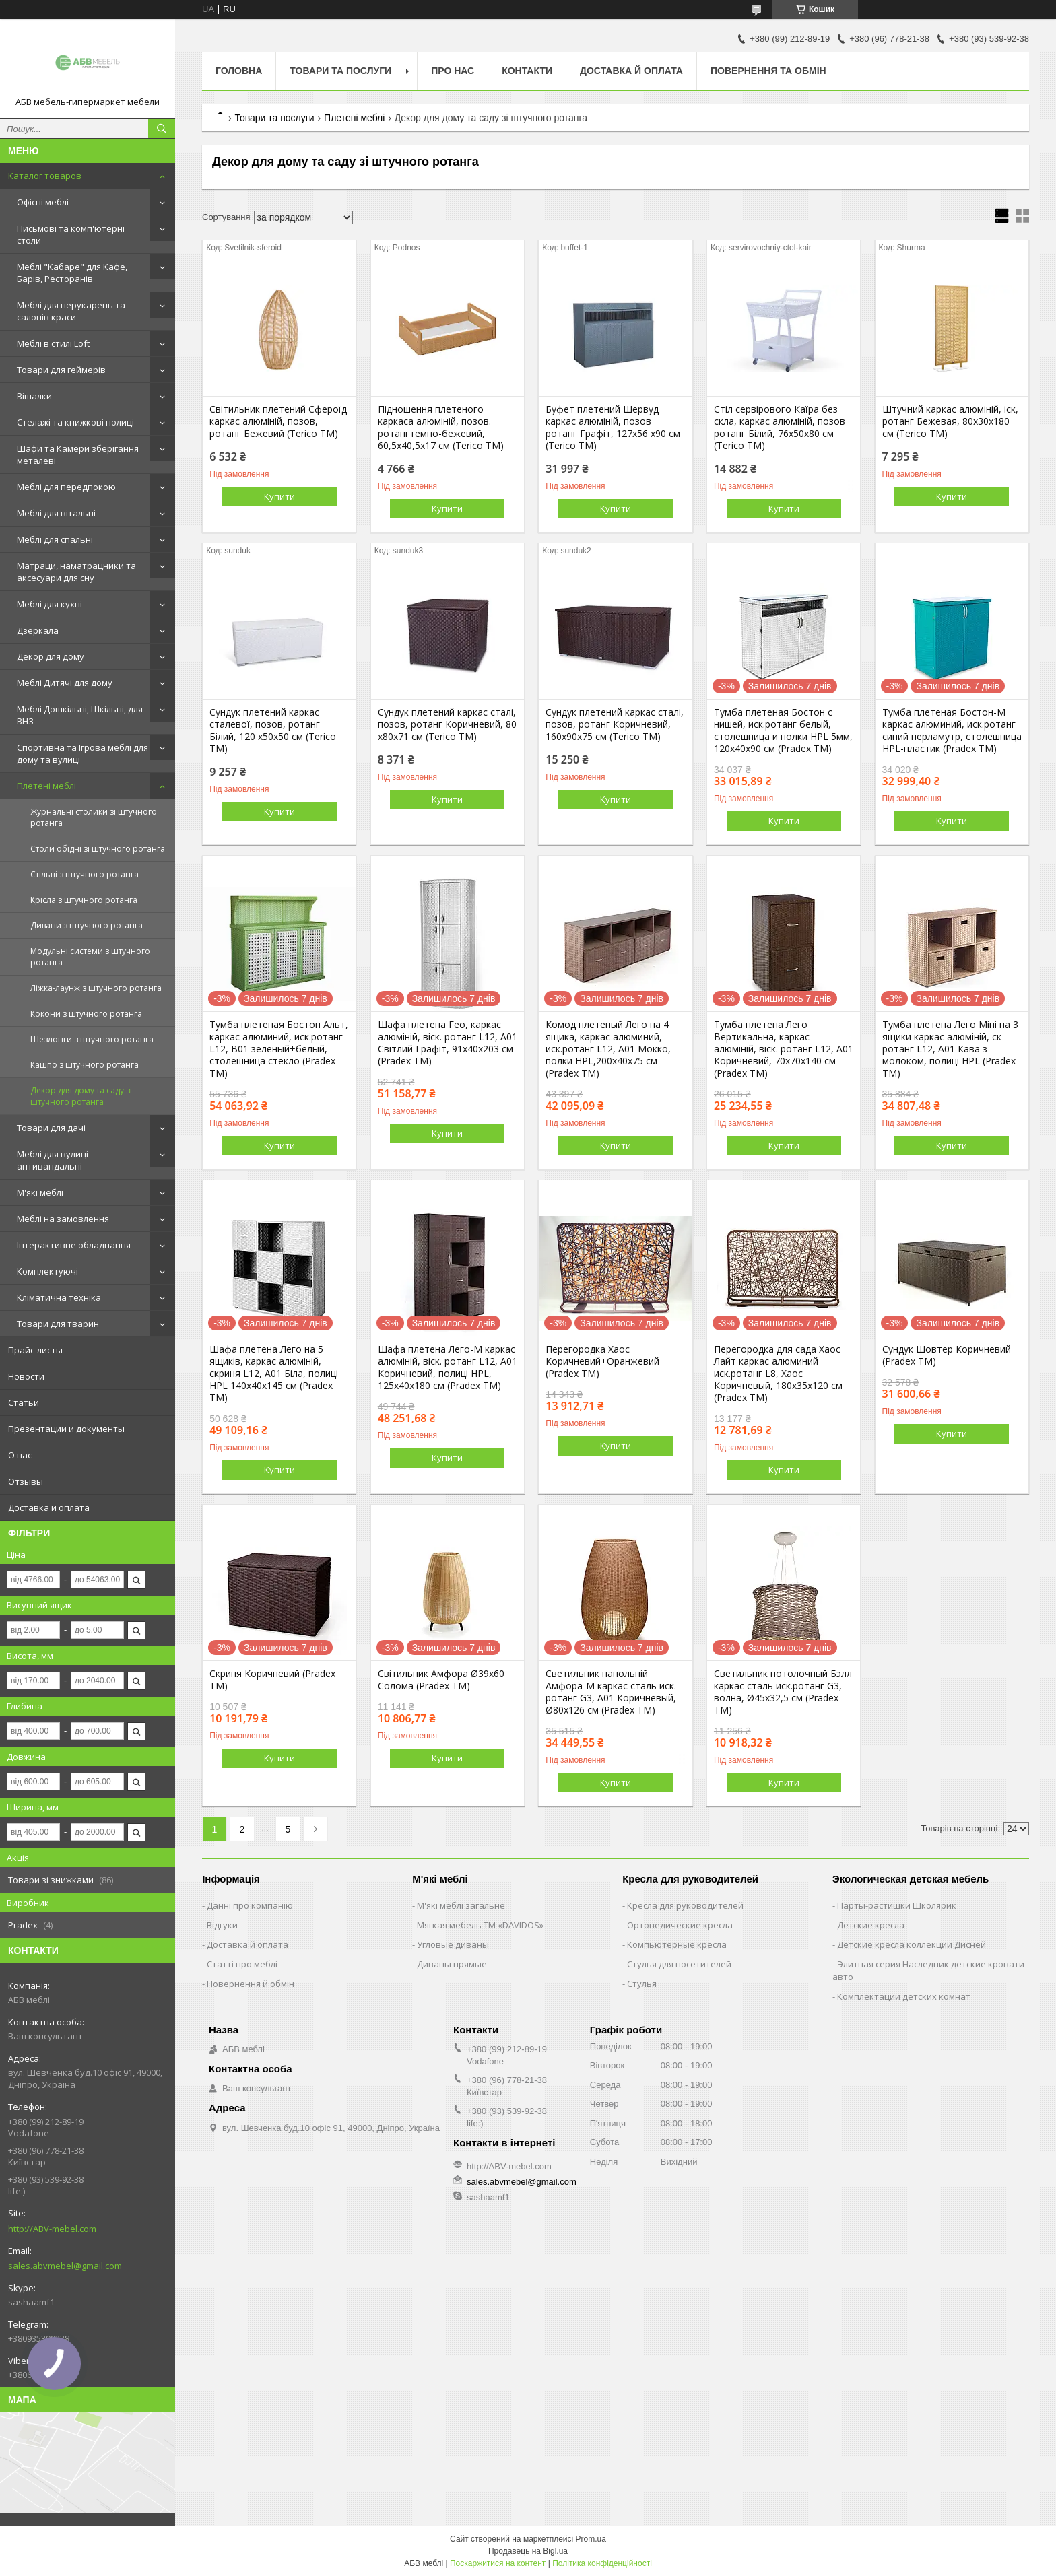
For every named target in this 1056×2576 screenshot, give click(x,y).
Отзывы (25, 1481)
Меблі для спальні (55, 539)
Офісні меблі (43, 202)
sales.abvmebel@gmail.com (65, 2266)
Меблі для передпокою (66, 487)
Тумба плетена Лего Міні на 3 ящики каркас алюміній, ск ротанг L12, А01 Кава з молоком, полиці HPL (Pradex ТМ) (950, 1049)
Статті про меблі (242, 1964)
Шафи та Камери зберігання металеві (78, 454)
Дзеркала (38, 630)
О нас (20, 1455)
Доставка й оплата (631, 70)
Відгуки (222, 1925)
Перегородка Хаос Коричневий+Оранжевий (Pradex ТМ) (602, 1361)
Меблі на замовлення (63, 1219)
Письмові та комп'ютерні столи (71, 234)
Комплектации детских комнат (903, 1996)
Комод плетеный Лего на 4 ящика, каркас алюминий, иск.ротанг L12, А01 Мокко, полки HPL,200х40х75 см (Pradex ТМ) (608, 1049)
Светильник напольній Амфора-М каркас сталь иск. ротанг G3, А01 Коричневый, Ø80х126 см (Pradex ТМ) (611, 1692)
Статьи (23, 1402)
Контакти (527, 70)
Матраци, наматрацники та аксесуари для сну (76, 572)
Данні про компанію (250, 1905)
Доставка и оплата (49, 1507)
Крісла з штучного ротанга (83, 900)
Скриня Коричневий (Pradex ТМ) (272, 1680)
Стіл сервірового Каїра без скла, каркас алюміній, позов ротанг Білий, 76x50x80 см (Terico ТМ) (779, 427)
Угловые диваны (453, 1944)
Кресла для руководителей (685, 1905)
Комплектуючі (47, 1271)
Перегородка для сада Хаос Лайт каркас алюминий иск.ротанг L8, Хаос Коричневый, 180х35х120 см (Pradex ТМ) (778, 1373)
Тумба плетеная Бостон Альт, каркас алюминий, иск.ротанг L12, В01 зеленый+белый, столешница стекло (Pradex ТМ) (278, 1049)
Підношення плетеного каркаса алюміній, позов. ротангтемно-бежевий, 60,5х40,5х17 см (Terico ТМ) (441, 427)
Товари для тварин (58, 1324)
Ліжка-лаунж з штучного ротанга (96, 988)
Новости (26, 1376)
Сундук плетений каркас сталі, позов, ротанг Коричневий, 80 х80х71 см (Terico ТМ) (447, 724)
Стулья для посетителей (679, 1964)
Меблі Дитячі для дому (64, 683)
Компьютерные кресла (677, 1944)
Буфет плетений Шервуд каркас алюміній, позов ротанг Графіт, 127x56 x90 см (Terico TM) (613, 427)
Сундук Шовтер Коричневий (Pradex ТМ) (946, 1355)
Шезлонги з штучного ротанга (92, 1039)
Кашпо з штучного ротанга (84, 1065)
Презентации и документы (66, 1429)
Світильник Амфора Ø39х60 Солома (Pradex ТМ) (441, 1680)
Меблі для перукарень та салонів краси (71, 311)
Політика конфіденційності (602, 2563)
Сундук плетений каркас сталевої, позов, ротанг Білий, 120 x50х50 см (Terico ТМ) (272, 730)
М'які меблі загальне (461, 1905)
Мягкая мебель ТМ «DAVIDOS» (480, 1925)
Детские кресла (870, 1925)
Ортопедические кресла (680, 1925)
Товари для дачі (51, 1128)
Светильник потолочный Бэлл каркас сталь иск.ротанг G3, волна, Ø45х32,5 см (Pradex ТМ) (783, 1692)
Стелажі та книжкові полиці (75, 422)
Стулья (642, 1983)
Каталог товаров (44, 176)
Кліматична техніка (59, 1297)
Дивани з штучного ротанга (86, 925)
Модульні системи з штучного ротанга (90, 956)
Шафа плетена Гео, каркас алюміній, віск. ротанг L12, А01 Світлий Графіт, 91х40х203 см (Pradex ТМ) (447, 1043)
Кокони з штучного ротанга (86, 1013)
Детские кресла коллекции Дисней (911, 1944)
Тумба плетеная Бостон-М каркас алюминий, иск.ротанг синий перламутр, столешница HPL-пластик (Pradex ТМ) (952, 730)
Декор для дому (50, 656)
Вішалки (34, 396)
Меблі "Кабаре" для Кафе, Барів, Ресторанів (72, 273)
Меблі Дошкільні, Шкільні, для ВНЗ (80, 715)
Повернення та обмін (768, 70)
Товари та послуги (340, 70)
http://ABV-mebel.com (52, 2229)
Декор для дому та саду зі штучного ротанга (81, 1096)
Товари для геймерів (61, 370)
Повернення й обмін (250, 1983)
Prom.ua (591, 2539)
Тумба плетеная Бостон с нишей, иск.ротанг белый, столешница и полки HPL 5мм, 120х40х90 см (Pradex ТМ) (783, 730)
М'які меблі (40, 1192)
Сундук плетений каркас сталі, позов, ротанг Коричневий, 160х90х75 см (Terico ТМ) (615, 724)
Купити (279, 496)
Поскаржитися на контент (498, 2563)
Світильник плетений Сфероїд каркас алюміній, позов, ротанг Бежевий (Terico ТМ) (278, 421)
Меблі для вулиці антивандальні (52, 1160)
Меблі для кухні (49, 604)
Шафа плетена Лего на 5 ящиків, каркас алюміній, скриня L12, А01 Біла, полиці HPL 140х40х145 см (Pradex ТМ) (273, 1373)
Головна (239, 70)
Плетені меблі (46, 786)
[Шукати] (161, 128)
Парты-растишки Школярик (896, 1905)
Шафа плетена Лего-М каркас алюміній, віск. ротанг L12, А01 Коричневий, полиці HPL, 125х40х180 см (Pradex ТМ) (447, 1367)
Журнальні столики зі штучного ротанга (93, 817)
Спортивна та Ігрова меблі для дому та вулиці (82, 753)
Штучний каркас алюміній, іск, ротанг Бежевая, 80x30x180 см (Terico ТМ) (950, 421)
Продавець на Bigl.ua (528, 2551)
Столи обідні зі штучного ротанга (97, 848)
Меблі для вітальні (56, 513)
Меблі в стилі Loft (53, 343)
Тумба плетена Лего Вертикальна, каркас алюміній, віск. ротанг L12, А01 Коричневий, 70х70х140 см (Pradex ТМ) (783, 1049)
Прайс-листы (35, 1350)
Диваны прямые (452, 1964)
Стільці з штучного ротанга (84, 874)
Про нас (452, 70)
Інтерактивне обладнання (74, 1245)
